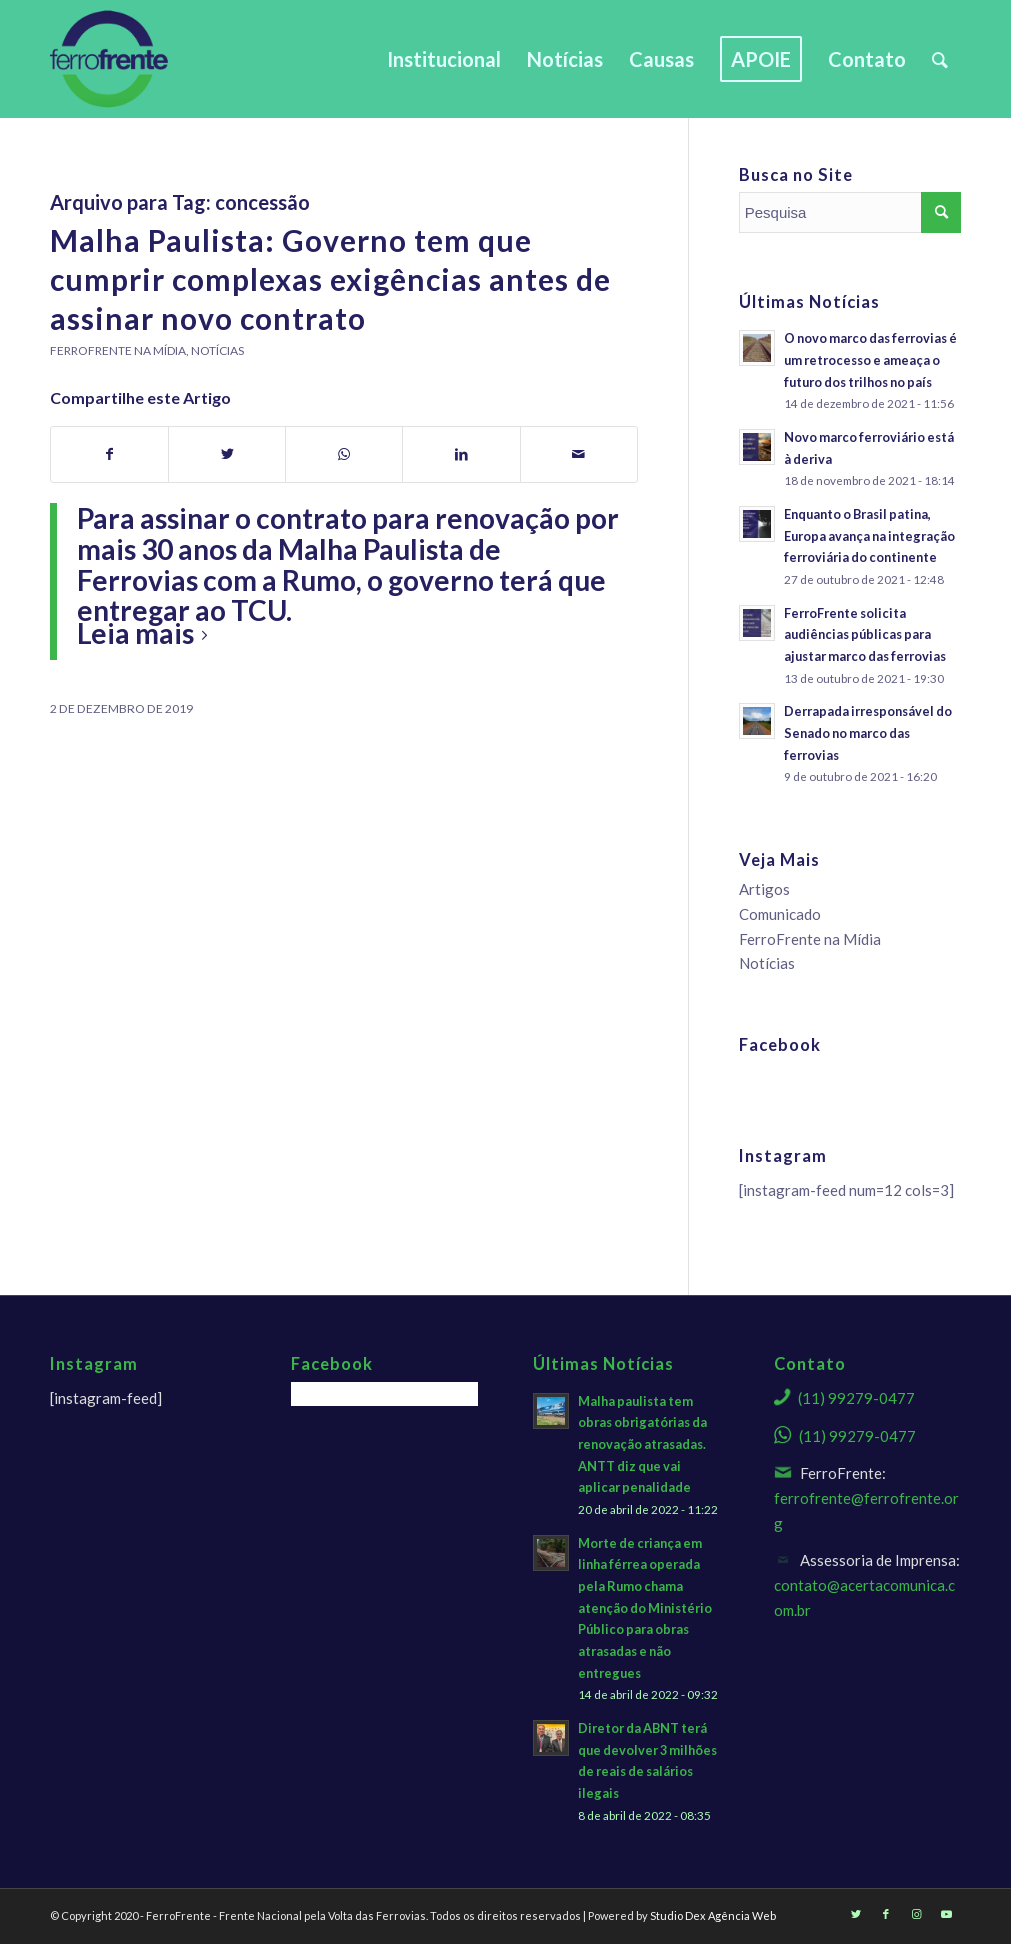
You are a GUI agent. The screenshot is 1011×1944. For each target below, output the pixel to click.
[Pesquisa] (940, 59)
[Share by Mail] (579, 454)
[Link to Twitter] (856, 1914)
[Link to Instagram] (916, 1914)
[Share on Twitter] (227, 454)
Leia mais (146, 633)
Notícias (217, 350)
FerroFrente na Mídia (118, 350)
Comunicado (780, 914)
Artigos (764, 889)
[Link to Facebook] (886, 1914)
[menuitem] (444, 59)
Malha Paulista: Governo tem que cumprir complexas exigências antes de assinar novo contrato (330, 279)
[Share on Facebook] (109, 454)
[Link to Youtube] (946, 1914)
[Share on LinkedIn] (461, 454)
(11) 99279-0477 (856, 1398)
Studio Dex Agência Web (713, 1915)
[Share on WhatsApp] (344, 454)
